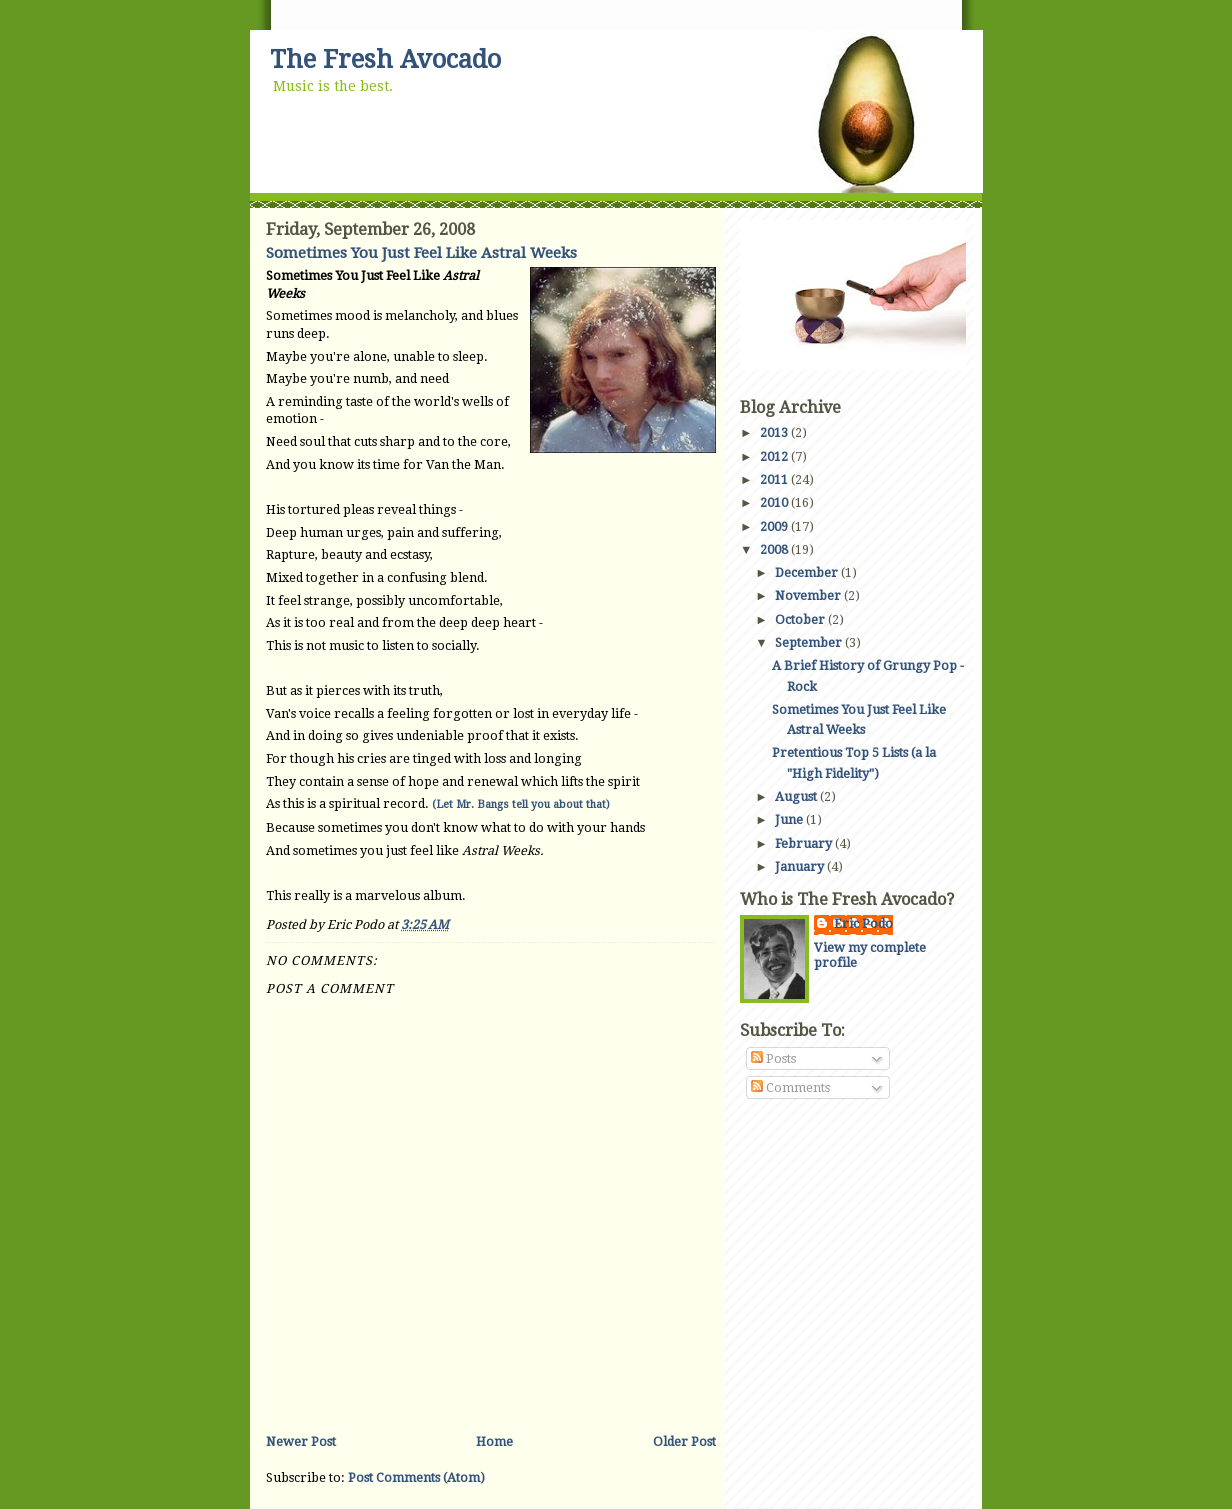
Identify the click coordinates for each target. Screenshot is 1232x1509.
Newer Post (301, 1441)
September (810, 642)
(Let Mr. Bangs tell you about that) (521, 804)
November (809, 595)
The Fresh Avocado (385, 59)
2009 (775, 526)
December (808, 572)
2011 (775, 479)
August (797, 796)
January (801, 866)
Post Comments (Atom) (416, 1477)
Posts (773, 1058)
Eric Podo (863, 923)
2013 (775, 432)
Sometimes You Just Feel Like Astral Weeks (421, 253)
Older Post (684, 1441)
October (801, 619)
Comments (790, 1087)
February (805, 843)
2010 (775, 502)
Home (494, 1441)
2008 (775, 549)
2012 (775, 456)
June (790, 819)
